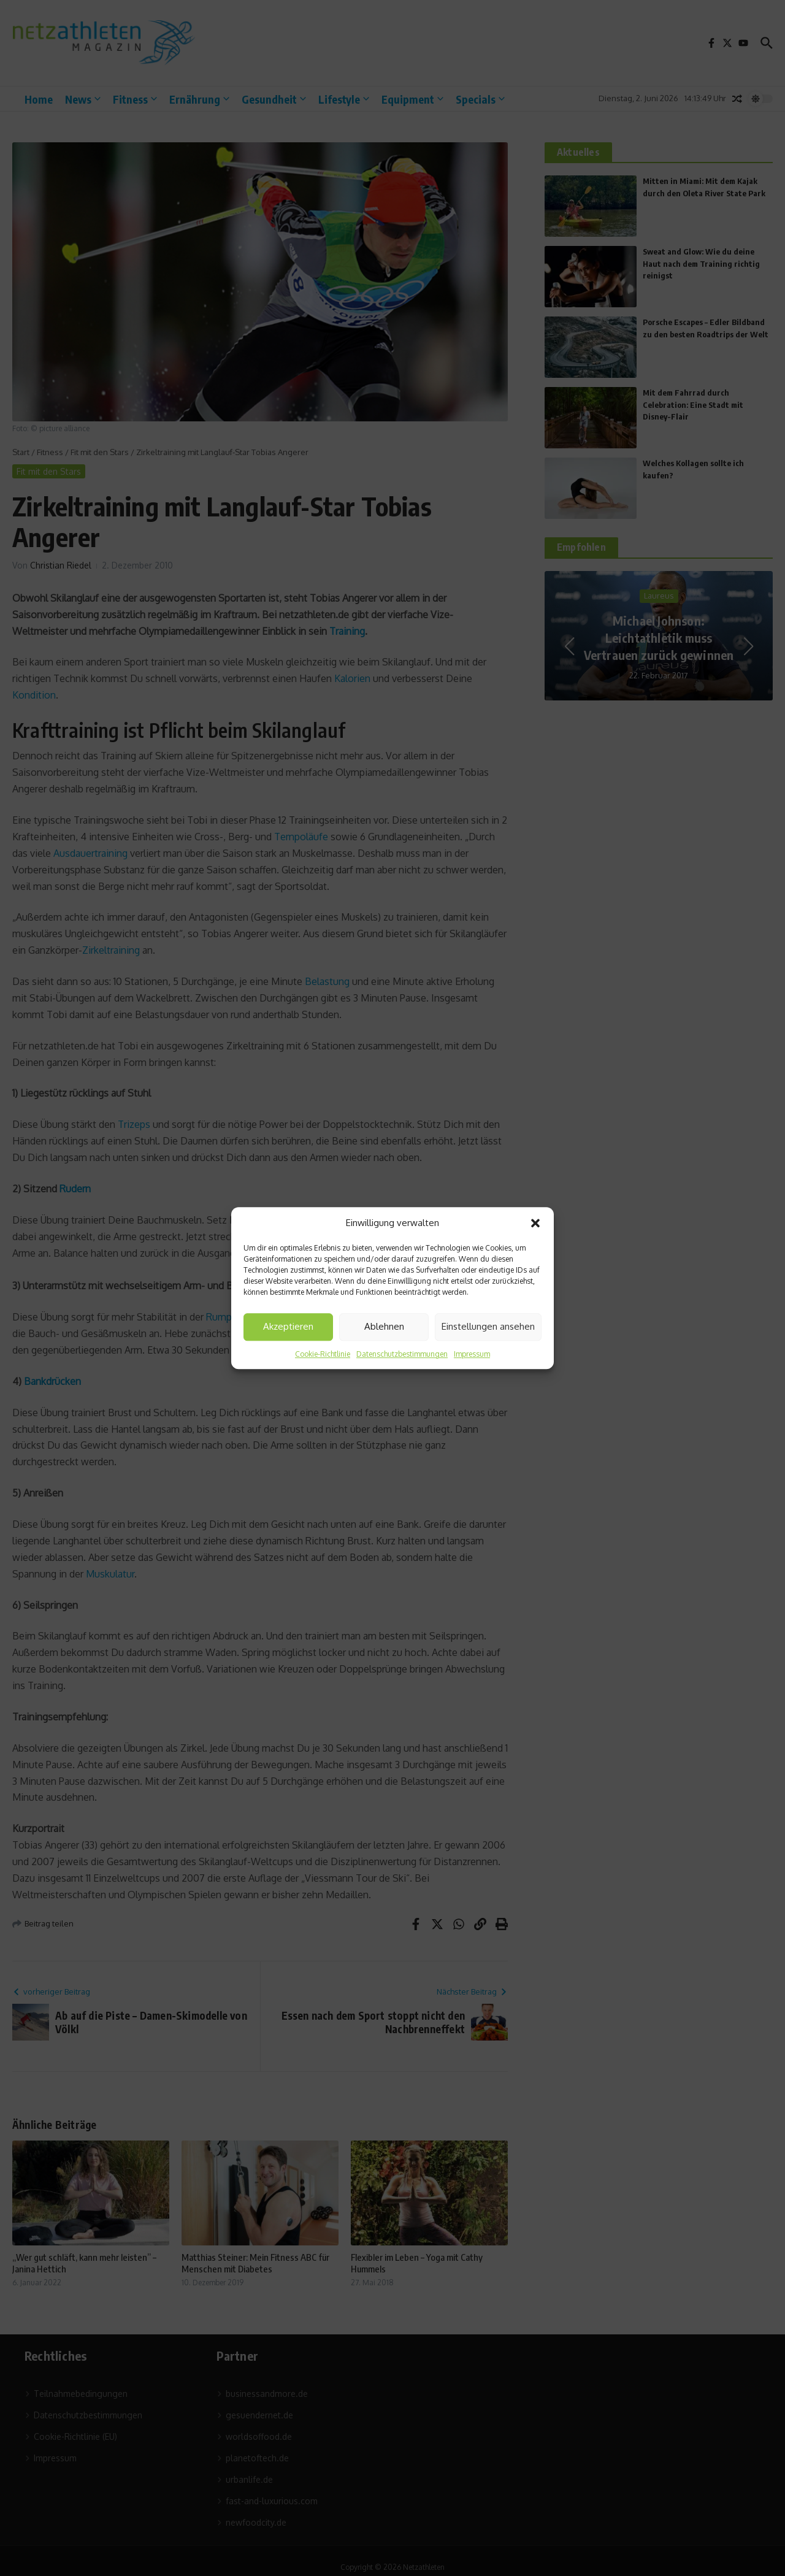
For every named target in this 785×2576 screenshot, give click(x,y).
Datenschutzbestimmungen (402, 1354)
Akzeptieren (288, 1326)
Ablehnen (384, 1326)
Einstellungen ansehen (488, 1326)
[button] (535, 1223)
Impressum (472, 1354)
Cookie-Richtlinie (322, 1354)
